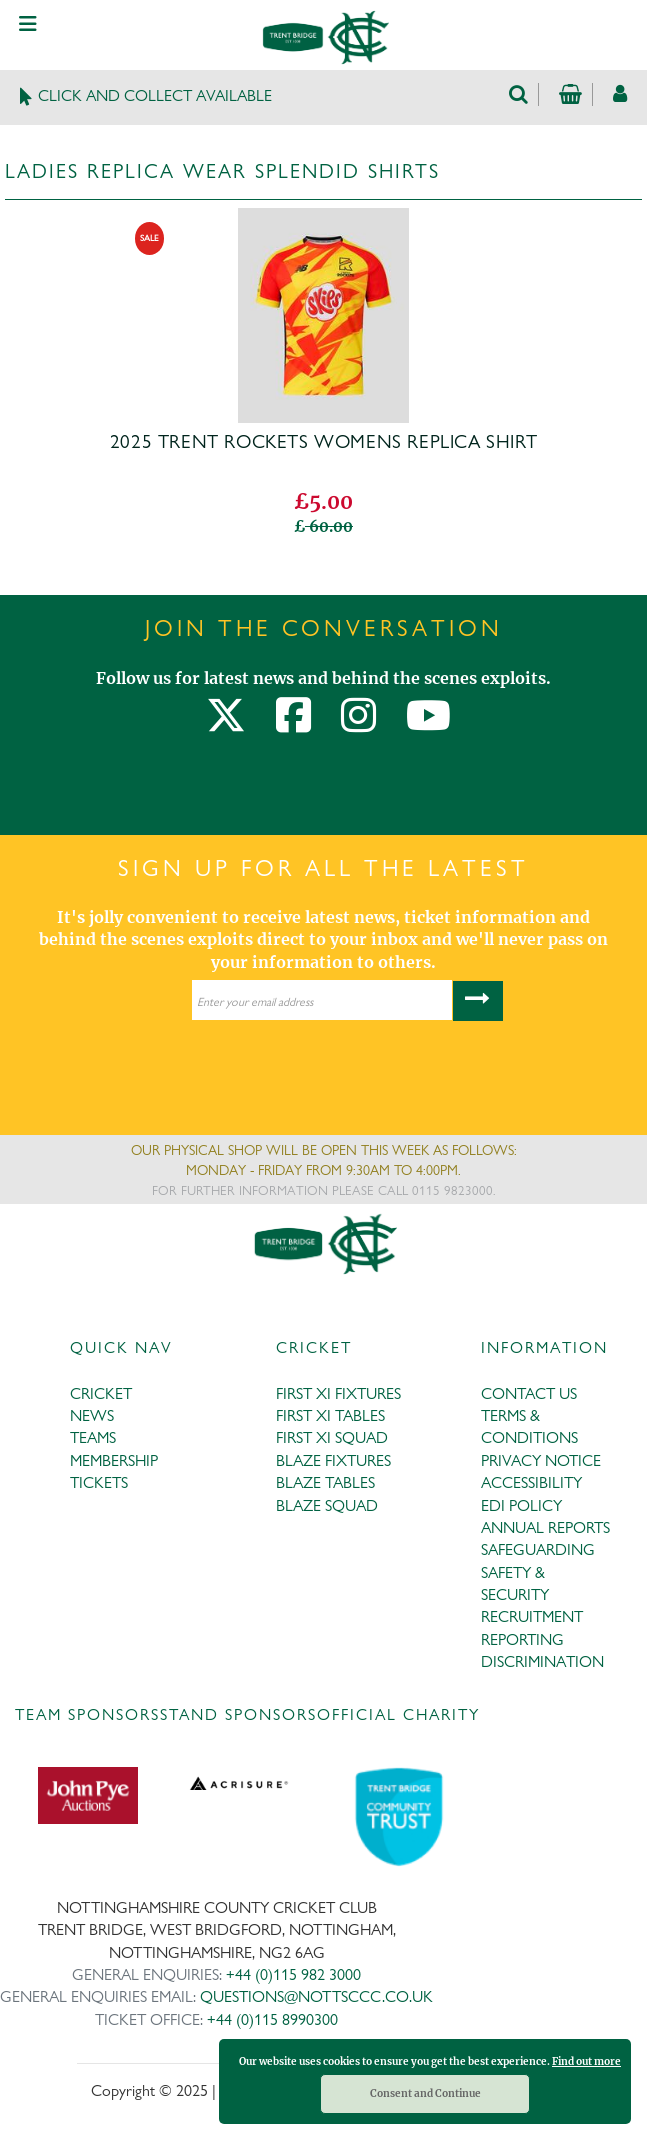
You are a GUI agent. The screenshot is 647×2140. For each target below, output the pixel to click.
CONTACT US (529, 1393)
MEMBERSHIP (114, 1460)
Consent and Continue (425, 2093)
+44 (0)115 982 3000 (293, 1974)
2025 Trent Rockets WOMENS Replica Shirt (323, 442)
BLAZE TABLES (325, 1482)
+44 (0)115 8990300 (272, 2019)
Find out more (586, 2061)
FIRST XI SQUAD (332, 1437)
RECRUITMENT (532, 1616)
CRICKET (101, 1393)
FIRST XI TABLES (330, 1415)
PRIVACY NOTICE (541, 1460)
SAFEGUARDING (538, 1549)
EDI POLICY (521, 1505)
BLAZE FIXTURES (333, 1460)
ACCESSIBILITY (531, 1482)
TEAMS (93, 1437)
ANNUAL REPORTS (545, 1527)
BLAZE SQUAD (327, 1505)
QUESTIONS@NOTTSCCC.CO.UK (316, 1996)
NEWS (92, 1415)
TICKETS (99, 1482)
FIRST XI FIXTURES (338, 1393)
